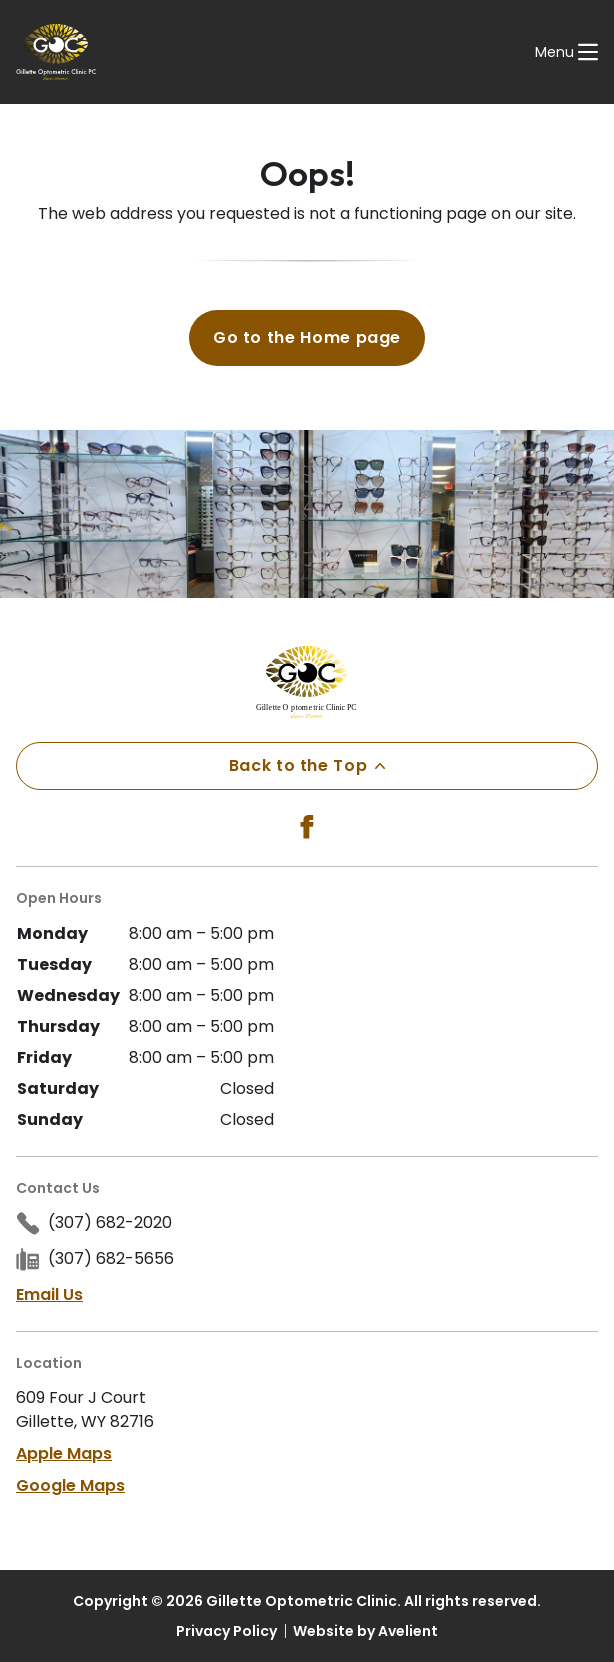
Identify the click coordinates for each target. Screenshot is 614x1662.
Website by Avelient (365, 1631)
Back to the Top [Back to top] (307, 765)
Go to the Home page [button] (307, 337)
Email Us (49, 1294)
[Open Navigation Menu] (566, 52)
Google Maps (70, 1485)
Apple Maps (64, 1453)
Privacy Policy (226, 1631)
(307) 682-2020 (110, 1222)
